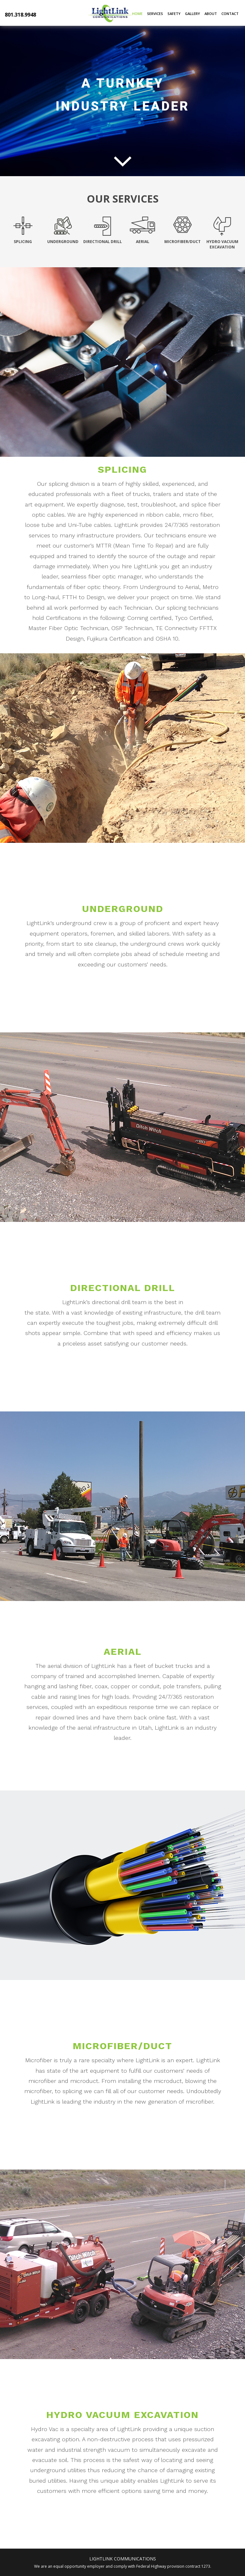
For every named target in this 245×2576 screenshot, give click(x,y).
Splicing (122, 469)
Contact (230, 13)
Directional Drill (122, 1287)
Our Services (123, 198)
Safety (174, 13)
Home (137, 13)
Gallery (192, 13)
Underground (122, 908)
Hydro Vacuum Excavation (122, 2414)
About (210, 13)
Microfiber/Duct (122, 2045)
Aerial (123, 1651)
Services (155, 13)
